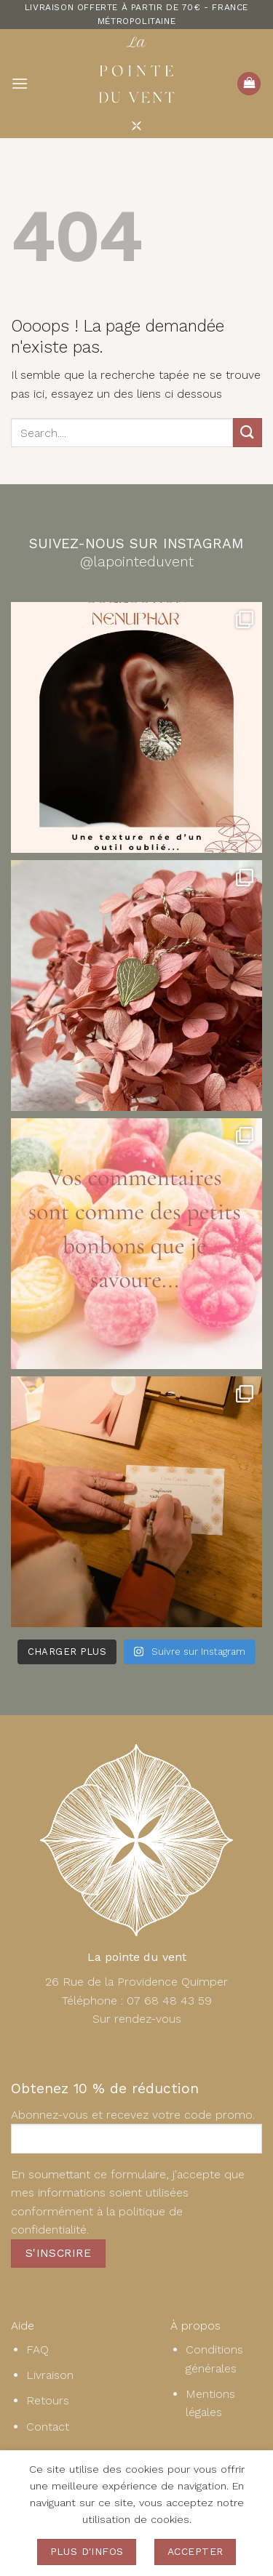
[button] (19, 83)
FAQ (37, 2349)
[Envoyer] (247, 432)
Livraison (50, 2375)
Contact (47, 2426)
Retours (47, 2400)
